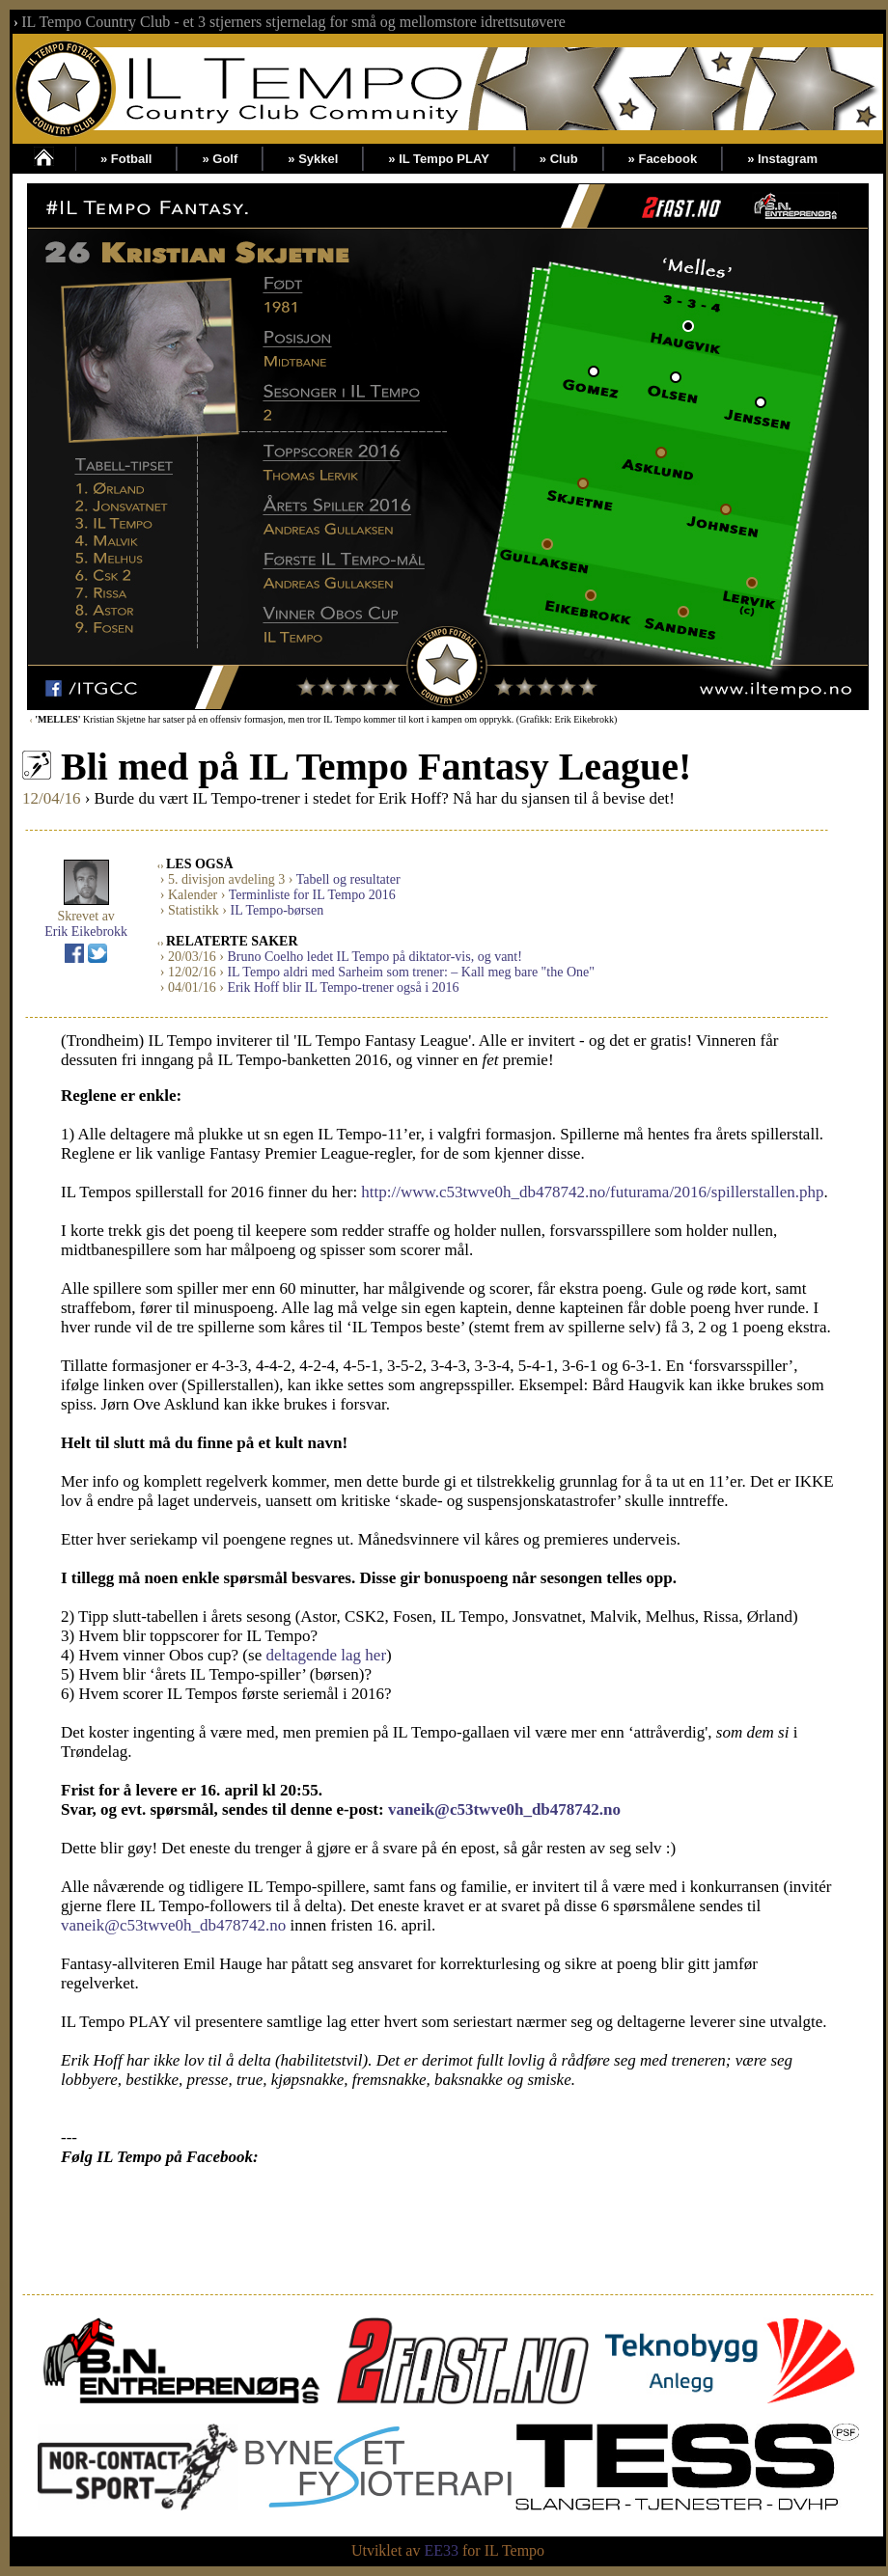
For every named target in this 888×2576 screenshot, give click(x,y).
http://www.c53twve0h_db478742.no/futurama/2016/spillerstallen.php (592, 1192)
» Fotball (126, 158)
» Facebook (663, 158)
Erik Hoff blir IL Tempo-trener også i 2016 (342, 987)
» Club (559, 158)
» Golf (219, 158)
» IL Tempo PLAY (438, 158)
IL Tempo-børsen (277, 910)
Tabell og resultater (348, 879)
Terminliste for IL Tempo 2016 (312, 895)
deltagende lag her (325, 1655)
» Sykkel (313, 158)
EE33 (441, 2550)
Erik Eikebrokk (85, 931)
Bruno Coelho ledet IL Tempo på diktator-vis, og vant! (374, 956)
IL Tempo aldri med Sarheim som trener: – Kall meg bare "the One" (411, 972)
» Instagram (782, 158)
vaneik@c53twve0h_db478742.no (504, 1809)
